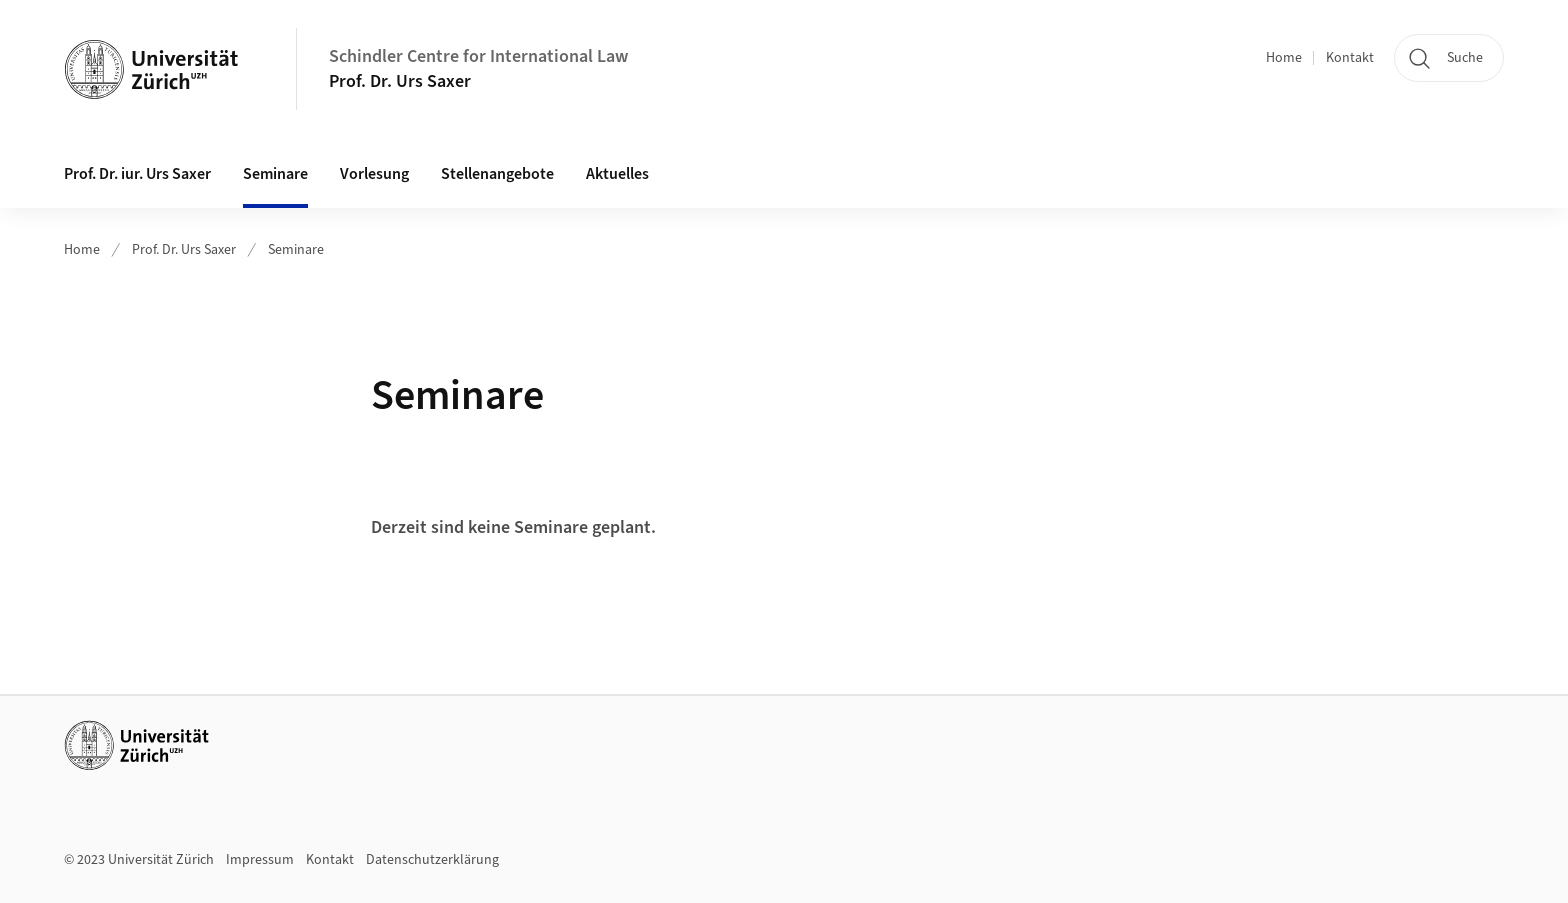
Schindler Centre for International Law (478, 56)
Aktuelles (617, 174)
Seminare (275, 174)
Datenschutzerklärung (432, 860)
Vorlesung (374, 174)
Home (1284, 58)
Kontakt (1350, 58)
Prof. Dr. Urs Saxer (400, 81)
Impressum (260, 860)
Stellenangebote (497, 174)
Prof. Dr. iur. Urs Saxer (137, 174)
